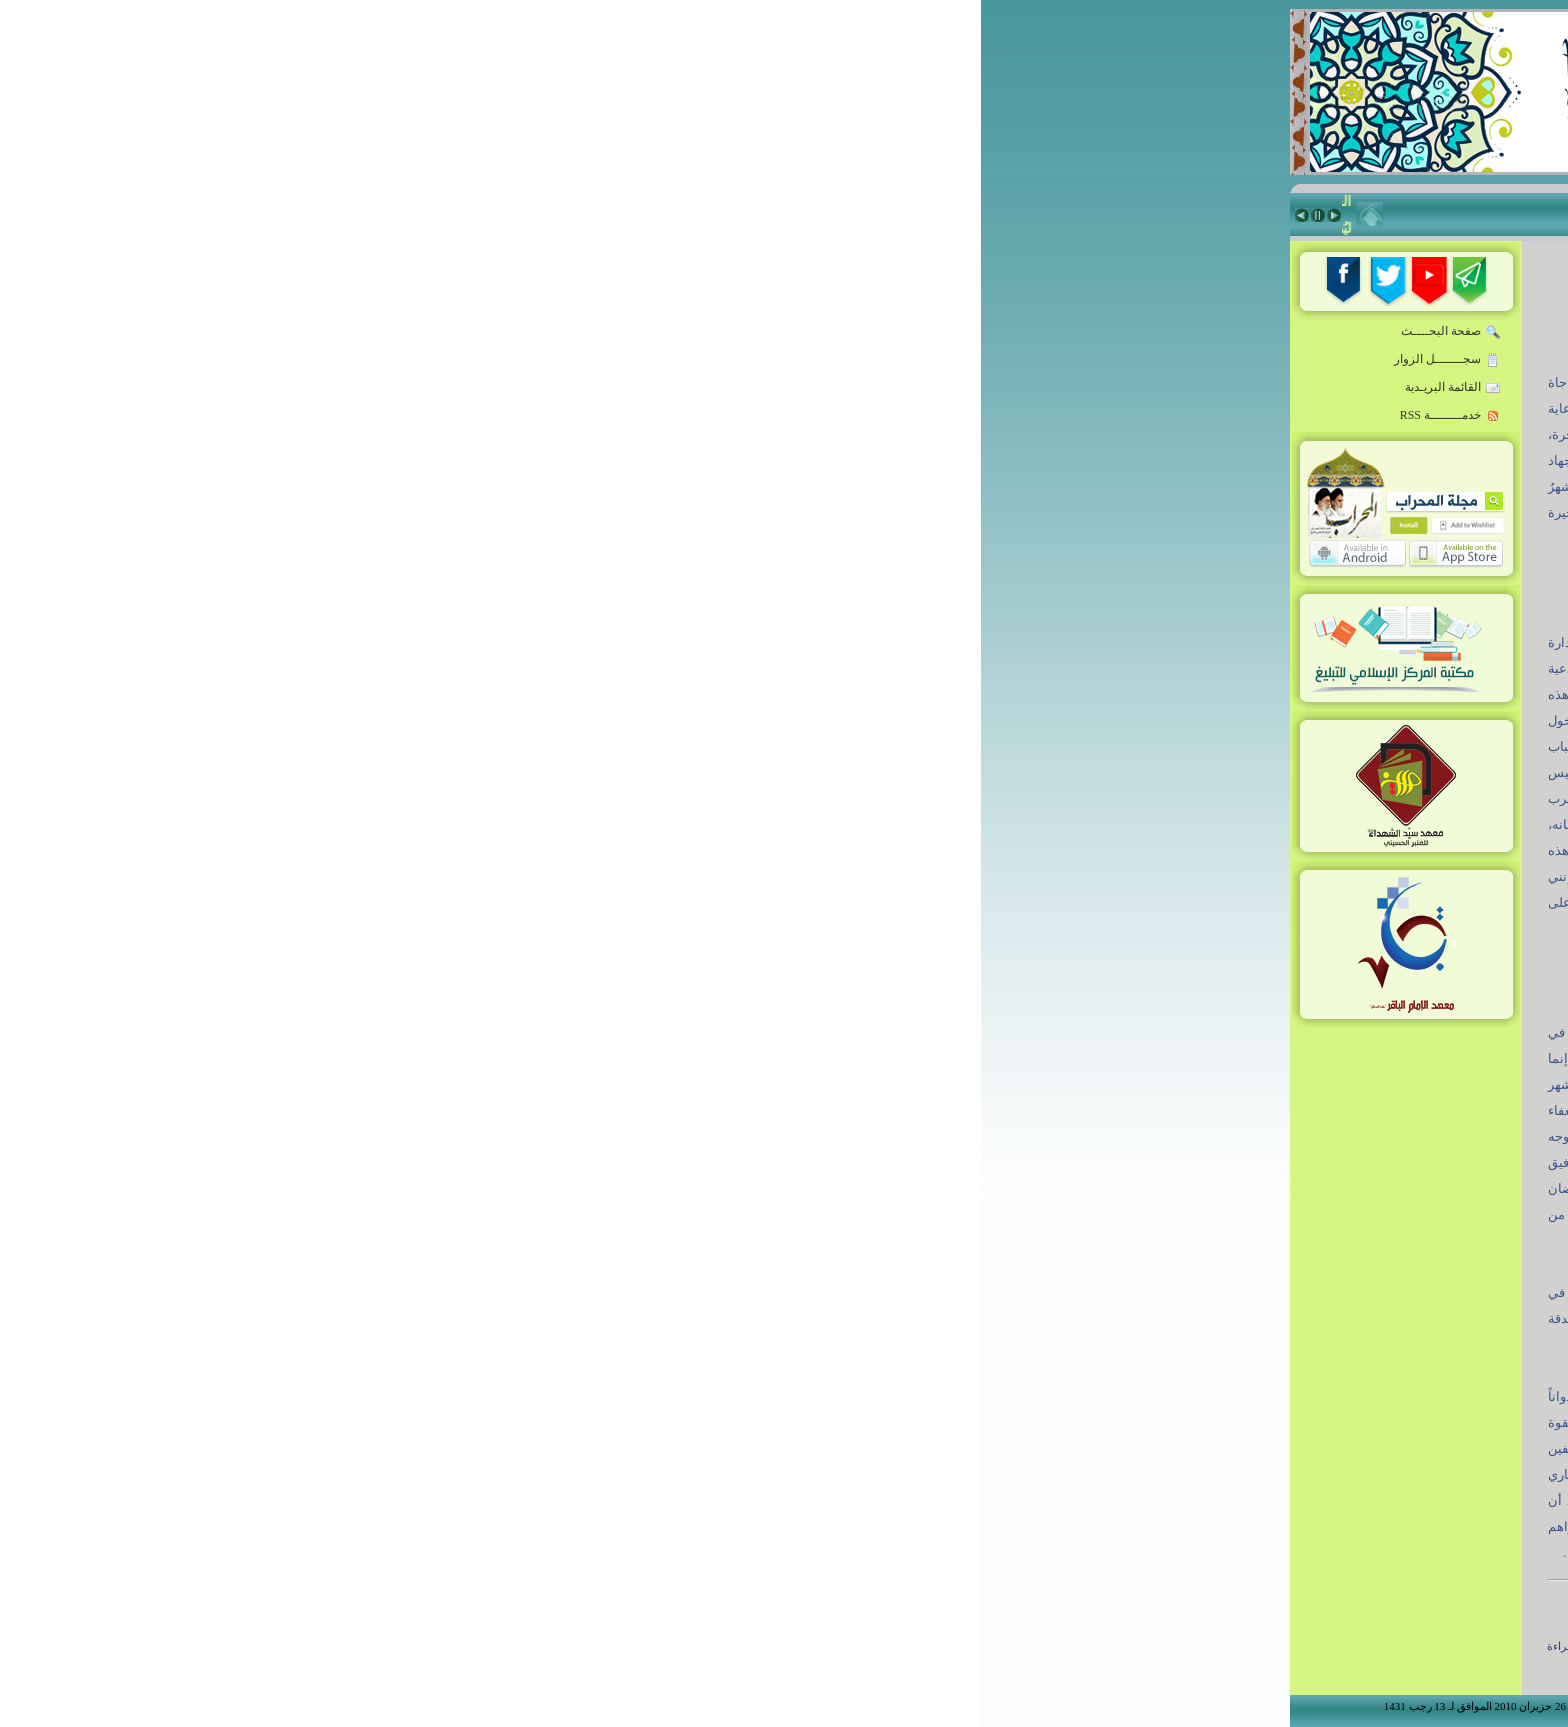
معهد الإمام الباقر (1186, 743)
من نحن (1222, 935)
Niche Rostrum (1186, 851)
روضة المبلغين (1193, 383)
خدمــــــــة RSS (469, 416)
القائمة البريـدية (472, 388)
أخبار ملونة (1204, 455)
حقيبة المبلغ (1202, 527)
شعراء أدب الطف (1184, 779)
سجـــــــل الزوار (466, 360)
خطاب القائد (1200, 347)
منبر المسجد (1200, 635)
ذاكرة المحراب (1193, 671)
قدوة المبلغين (1196, 491)
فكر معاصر (1203, 563)
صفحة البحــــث (470, 332)
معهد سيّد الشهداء (1184, 707)
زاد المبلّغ (1209, 599)
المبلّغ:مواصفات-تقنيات (1170, 419)
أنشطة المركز (1195, 815)
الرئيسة (1214, 311)
